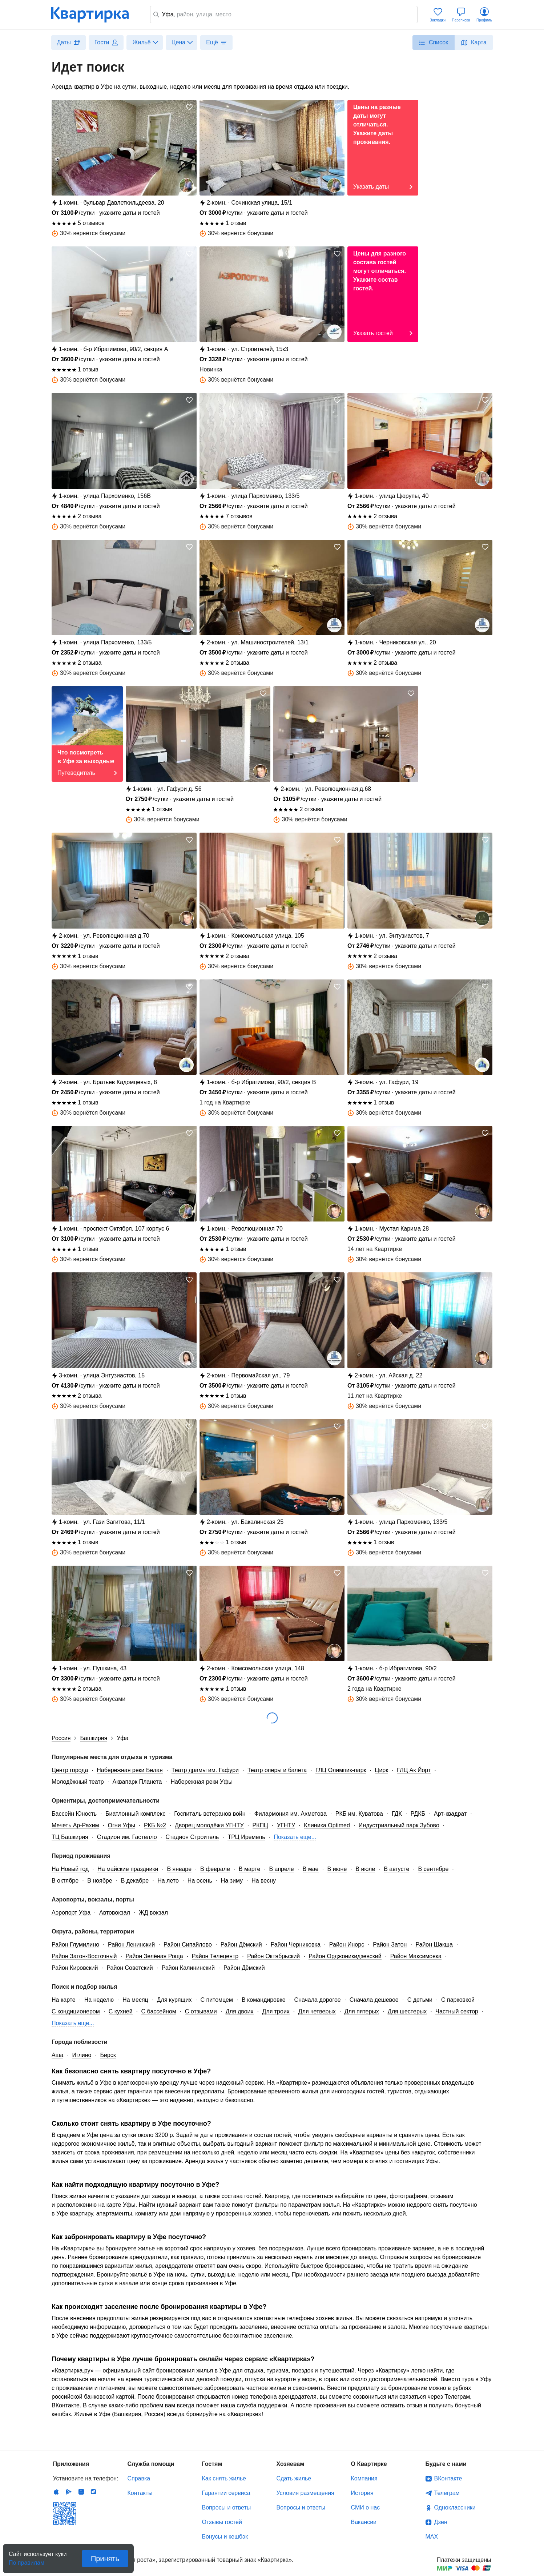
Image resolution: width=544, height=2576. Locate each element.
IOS (56, 2492)
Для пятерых (361, 2011)
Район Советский (129, 1968)
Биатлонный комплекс (135, 1814)
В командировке (264, 2000)
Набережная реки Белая (129, 1770)
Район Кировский (75, 1968)
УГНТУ (286, 1825)
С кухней (121, 2011)
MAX (432, 2536)
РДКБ (418, 1814)
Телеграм (447, 2493)
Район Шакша (433, 1944)
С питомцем (216, 2000)
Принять (105, 2559)
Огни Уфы (121, 1825)
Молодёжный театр (78, 1782)
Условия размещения (305, 2493)
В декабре (135, 1880)
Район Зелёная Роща (154, 1956)
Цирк (381, 1770)
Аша (57, 2055)
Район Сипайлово (188, 1944)
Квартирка (94, 15)
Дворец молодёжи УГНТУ (209, 1825)
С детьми (419, 2000)
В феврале (215, 1869)
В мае (311, 1869)
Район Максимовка (416, 1956)
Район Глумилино (75, 1944)
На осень (200, 1880)
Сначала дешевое (374, 2000)
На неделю (99, 2000)
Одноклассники (455, 2507)
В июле (365, 1869)
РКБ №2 (155, 1825)
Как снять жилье (224, 2478)
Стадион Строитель (192, 1837)
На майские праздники (127, 1869)
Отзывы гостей (222, 2522)
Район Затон (390, 1944)
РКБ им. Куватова (359, 1814)
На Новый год (70, 1869)
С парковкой (458, 2000)
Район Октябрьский (273, 1956)
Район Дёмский (241, 1944)
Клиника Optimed (327, 1825)
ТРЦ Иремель (246, 1837)
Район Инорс (346, 1944)
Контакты (140, 2493)
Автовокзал (114, 1912)
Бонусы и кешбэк (225, 2536)
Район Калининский (188, 1968)
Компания (364, 2478)
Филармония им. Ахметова (290, 1814)
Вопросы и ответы (226, 2507)
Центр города (70, 1770)
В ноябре (99, 1880)
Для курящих (174, 2000)
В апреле (281, 1869)
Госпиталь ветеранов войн (209, 1814)
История (362, 2493)
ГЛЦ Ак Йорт (414, 1770)
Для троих (276, 2011)
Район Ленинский (131, 1944)
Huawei (81, 2492)
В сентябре (433, 1869)
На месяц (135, 2000)
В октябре (65, 1880)
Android (68, 2492)
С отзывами (201, 2011)
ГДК (397, 1814)
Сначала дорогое (317, 2000)
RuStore (93, 2492)
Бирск (108, 2055)
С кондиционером (76, 2011)
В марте (250, 1869)
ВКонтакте (448, 2478)
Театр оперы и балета (277, 1770)
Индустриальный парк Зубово (399, 1825)
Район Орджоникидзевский (345, 1956)
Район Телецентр (215, 1956)
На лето (168, 1880)
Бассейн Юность (74, 1814)
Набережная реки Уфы (201, 1782)
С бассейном (158, 2011)
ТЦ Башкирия (70, 1837)
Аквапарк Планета (137, 1782)
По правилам (26, 2560)
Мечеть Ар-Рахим (75, 1825)
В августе (396, 1869)
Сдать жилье (294, 2478)
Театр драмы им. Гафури (205, 1770)
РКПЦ (260, 1825)
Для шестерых (407, 2011)
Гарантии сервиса (226, 2493)
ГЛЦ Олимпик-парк (340, 1770)
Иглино (81, 2055)
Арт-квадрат (450, 1814)
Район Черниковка (296, 1944)
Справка (139, 2478)
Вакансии (364, 2522)
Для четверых (317, 2011)
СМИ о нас (365, 2507)
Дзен (440, 2522)
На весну (263, 1880)
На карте (64, 2000)
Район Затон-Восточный (84, 1956)
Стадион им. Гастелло (127, 1837)
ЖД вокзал (153, 1912)
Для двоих (240, 2011)
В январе (179, 1869)
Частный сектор (456, 2011)
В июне (337, 1869)
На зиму (232, 1880)
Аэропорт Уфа (71, 1912)
